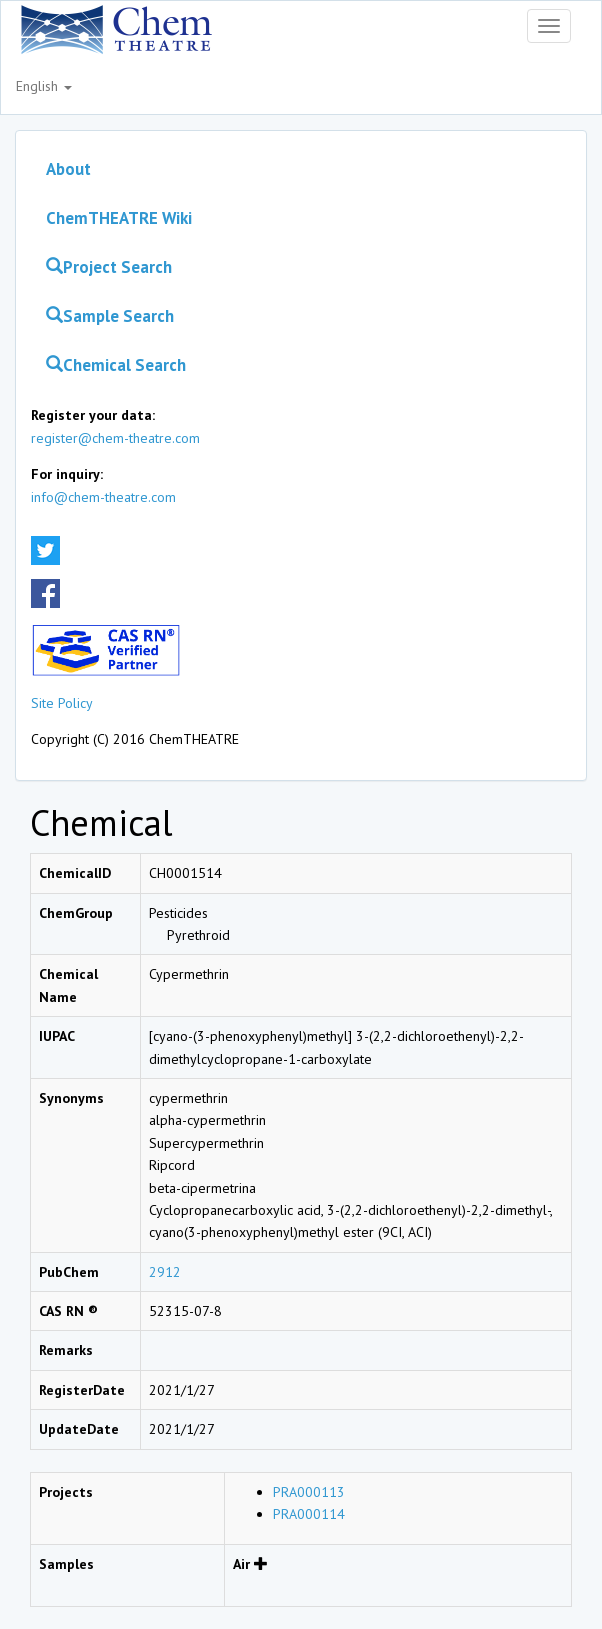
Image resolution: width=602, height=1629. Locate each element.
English (44, 86)
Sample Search (110, 316)
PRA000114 (309, 1514)
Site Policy (62, 703)
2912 (165, 1272)
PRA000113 (309, 1492)
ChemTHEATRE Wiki (119, 218)
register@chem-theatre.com (115, 438)
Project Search (109, 267)
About (68, 169)
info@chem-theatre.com (103, 497)
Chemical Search (116, 365)
